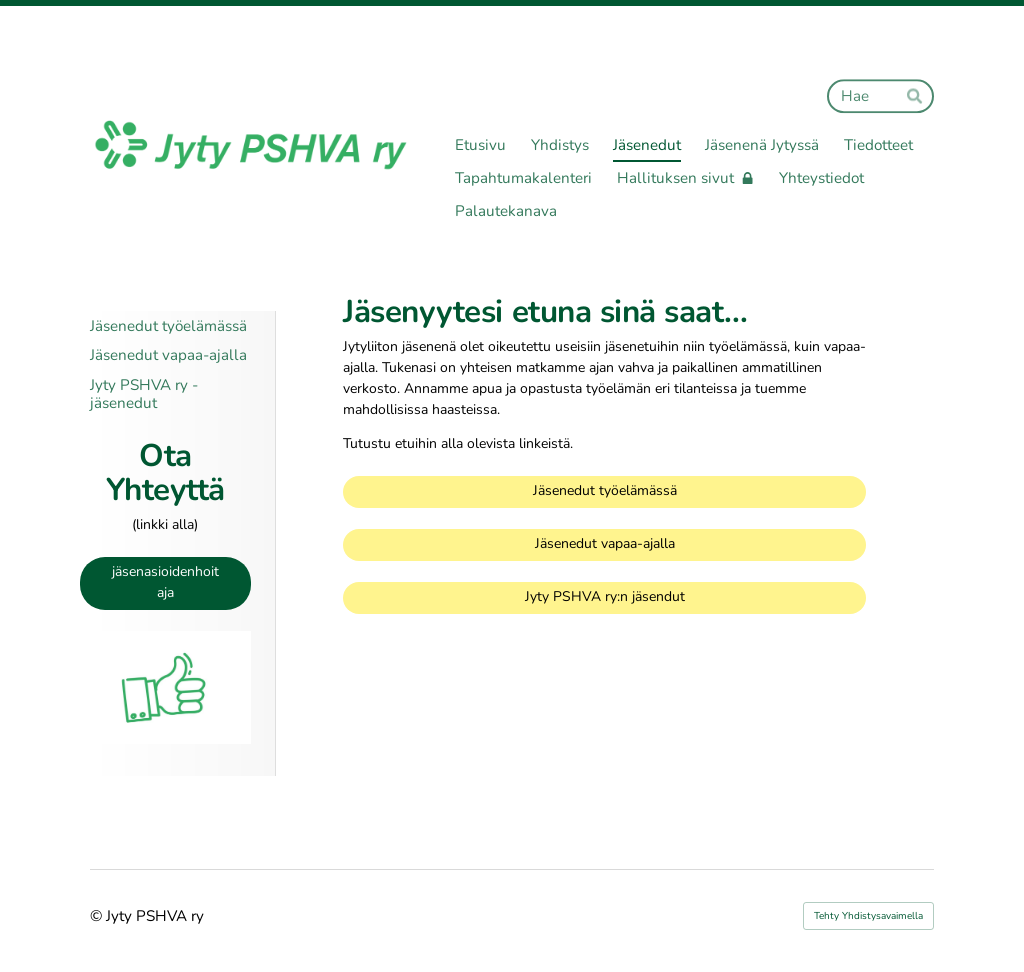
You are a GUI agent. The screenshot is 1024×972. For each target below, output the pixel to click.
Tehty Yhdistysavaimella (868, 916)
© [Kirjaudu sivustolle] (98, 916)
